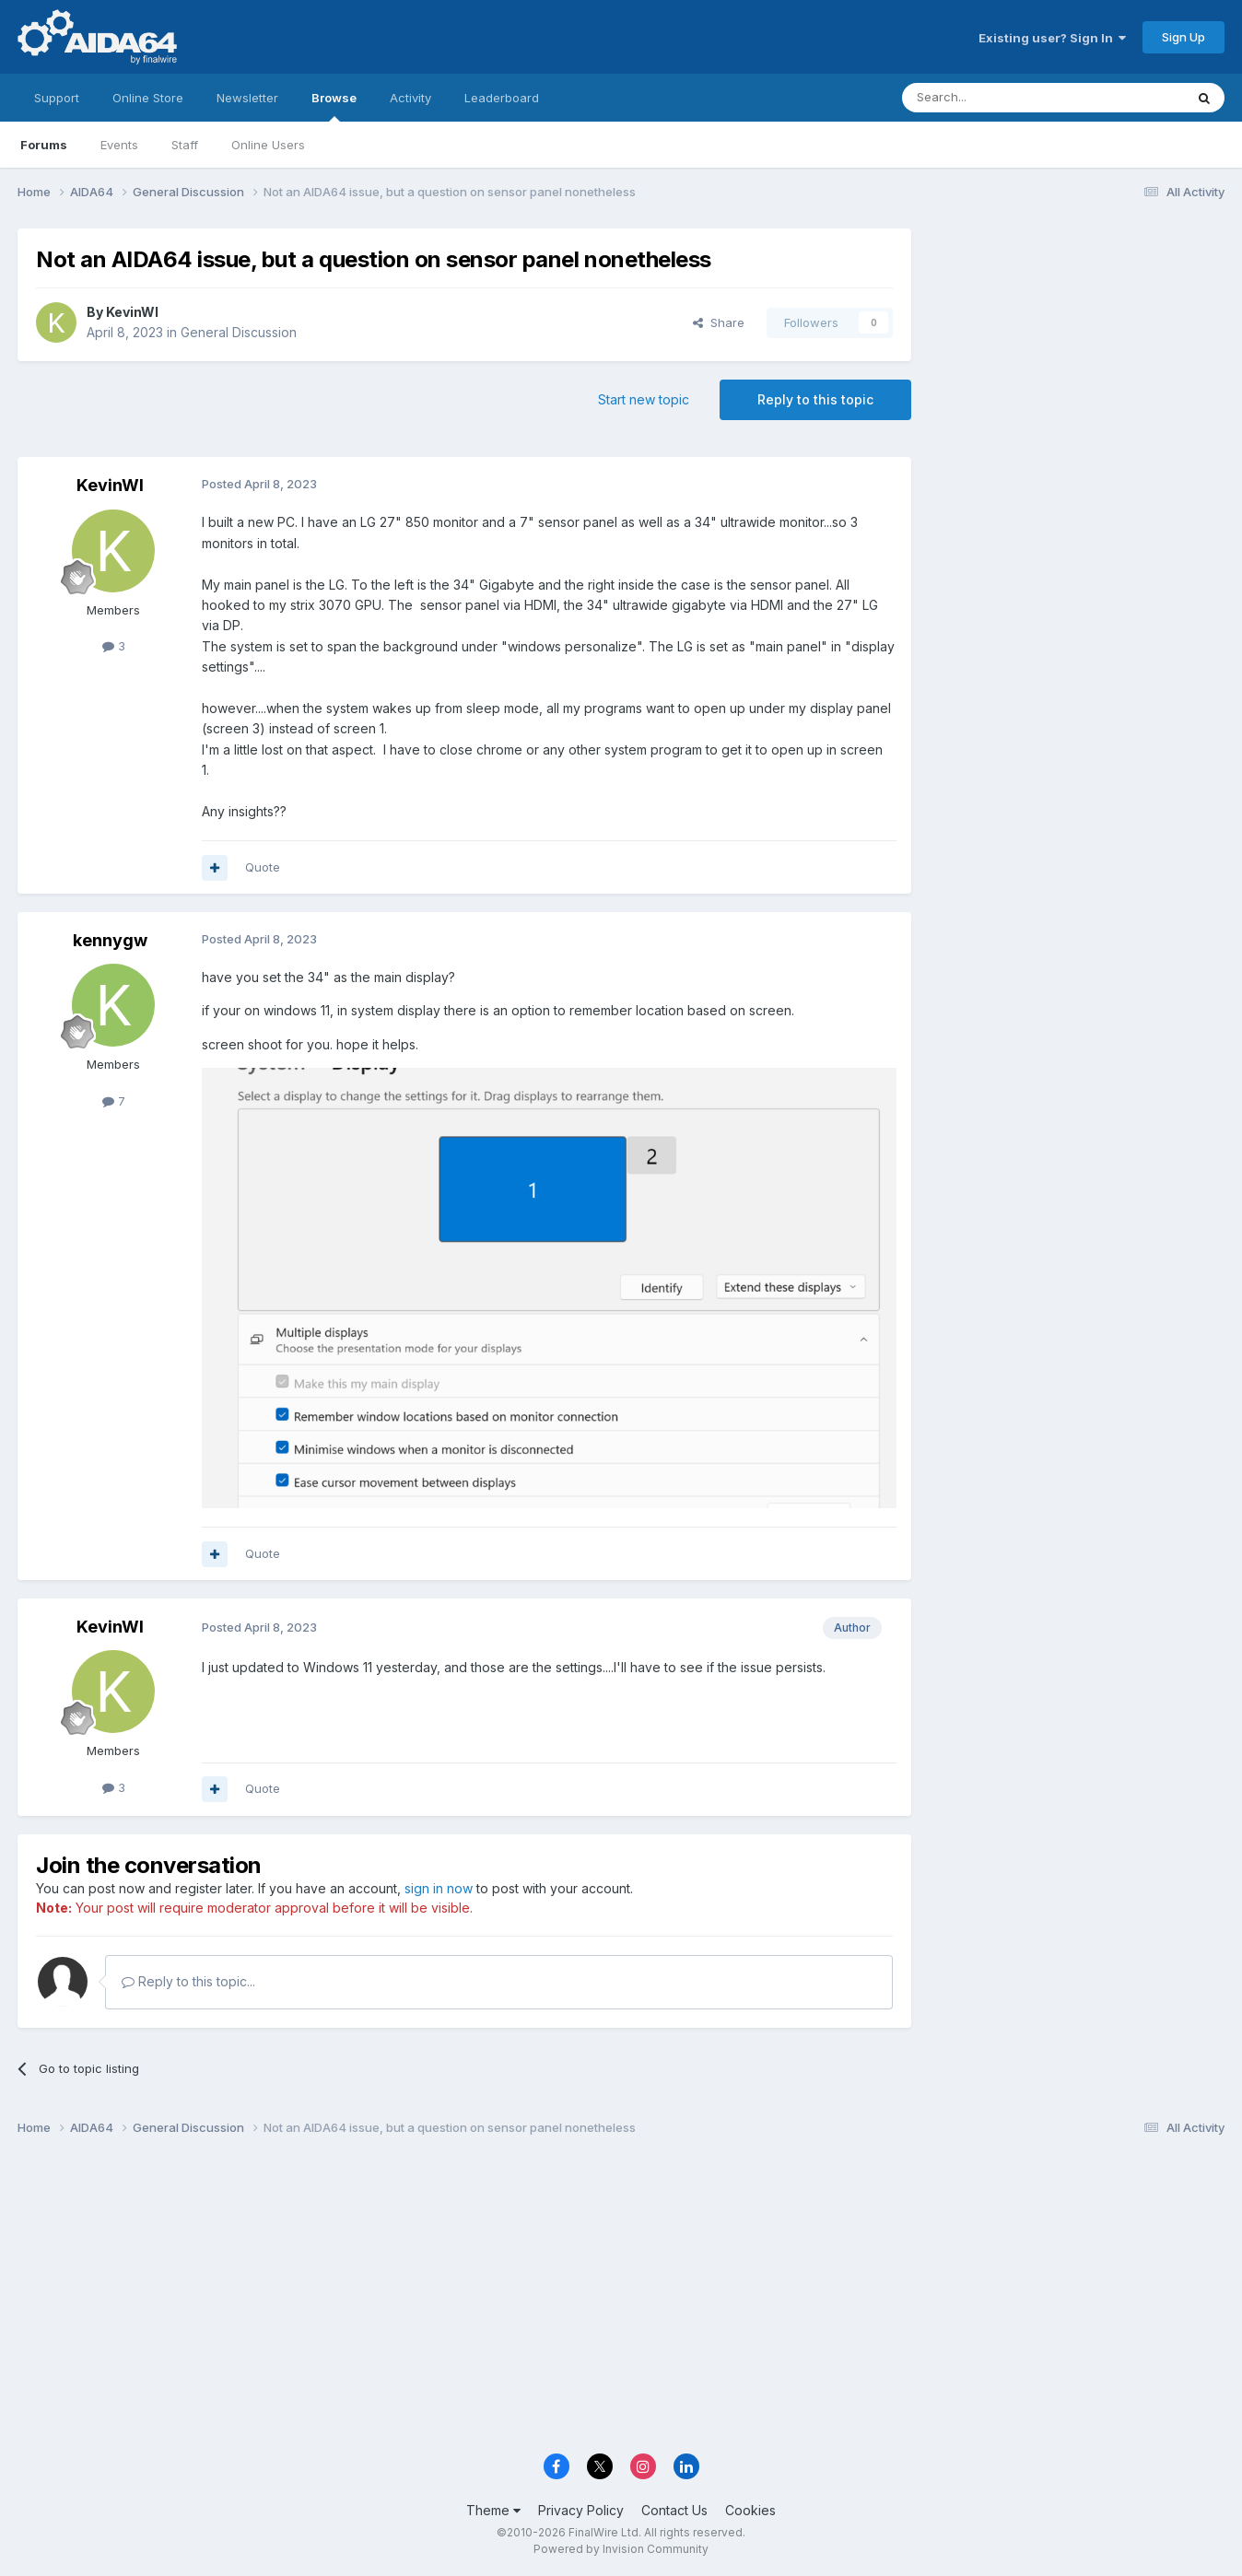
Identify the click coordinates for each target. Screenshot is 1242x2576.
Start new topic (643, 399)
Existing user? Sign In (1052, 37)
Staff (184, 144)
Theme (493, 2510)
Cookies (750, 2510)
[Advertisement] (1077, 351)
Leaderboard (501, 97)
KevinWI (132, 312)
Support (56, 97)
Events (119, 144)
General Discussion (239, 332)
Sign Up (1183, 36)
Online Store (147, 97)
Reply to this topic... (188, 1981)
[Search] (996, 97)
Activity (410, 97)
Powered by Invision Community (621, 2549)
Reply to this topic (815, 399)
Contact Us (674, 2510)
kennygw (110, 940)
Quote (262, 867)
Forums (43, 144)
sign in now (438, 1888)
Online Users (268, 144)
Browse (334, 106)
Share (718, 322)
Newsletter (247, 97)
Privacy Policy (581, 2510)
